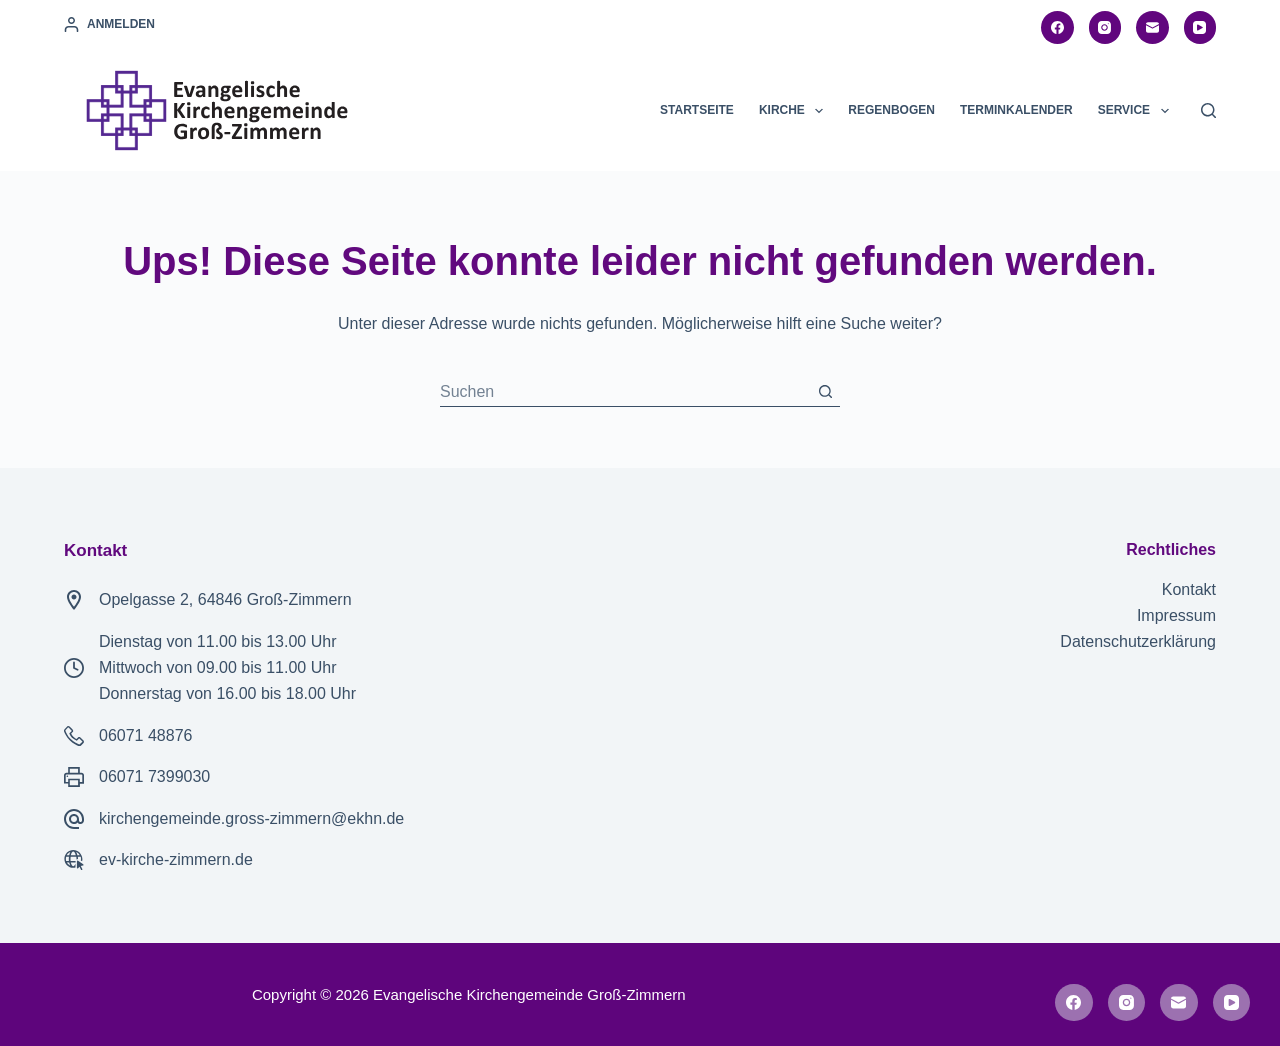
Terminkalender (1016, 110)
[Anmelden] (109, 25)
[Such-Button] (825, 392)
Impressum (1176, 615)
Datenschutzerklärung (1138, 641)
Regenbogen (891, 110)
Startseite (697, 110)
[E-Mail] (1152, 27)
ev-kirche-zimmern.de (176, 859)
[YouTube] (1200, 27)
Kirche (795, 111)
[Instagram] (1105, 27)
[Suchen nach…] (625, 392)
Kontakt (1189, 589)
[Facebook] (1057, 27)
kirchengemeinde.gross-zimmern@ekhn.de (251, 818)
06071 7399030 (154, 776)
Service (1137, 111)
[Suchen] (1208, 110)
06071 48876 (145, 735)
